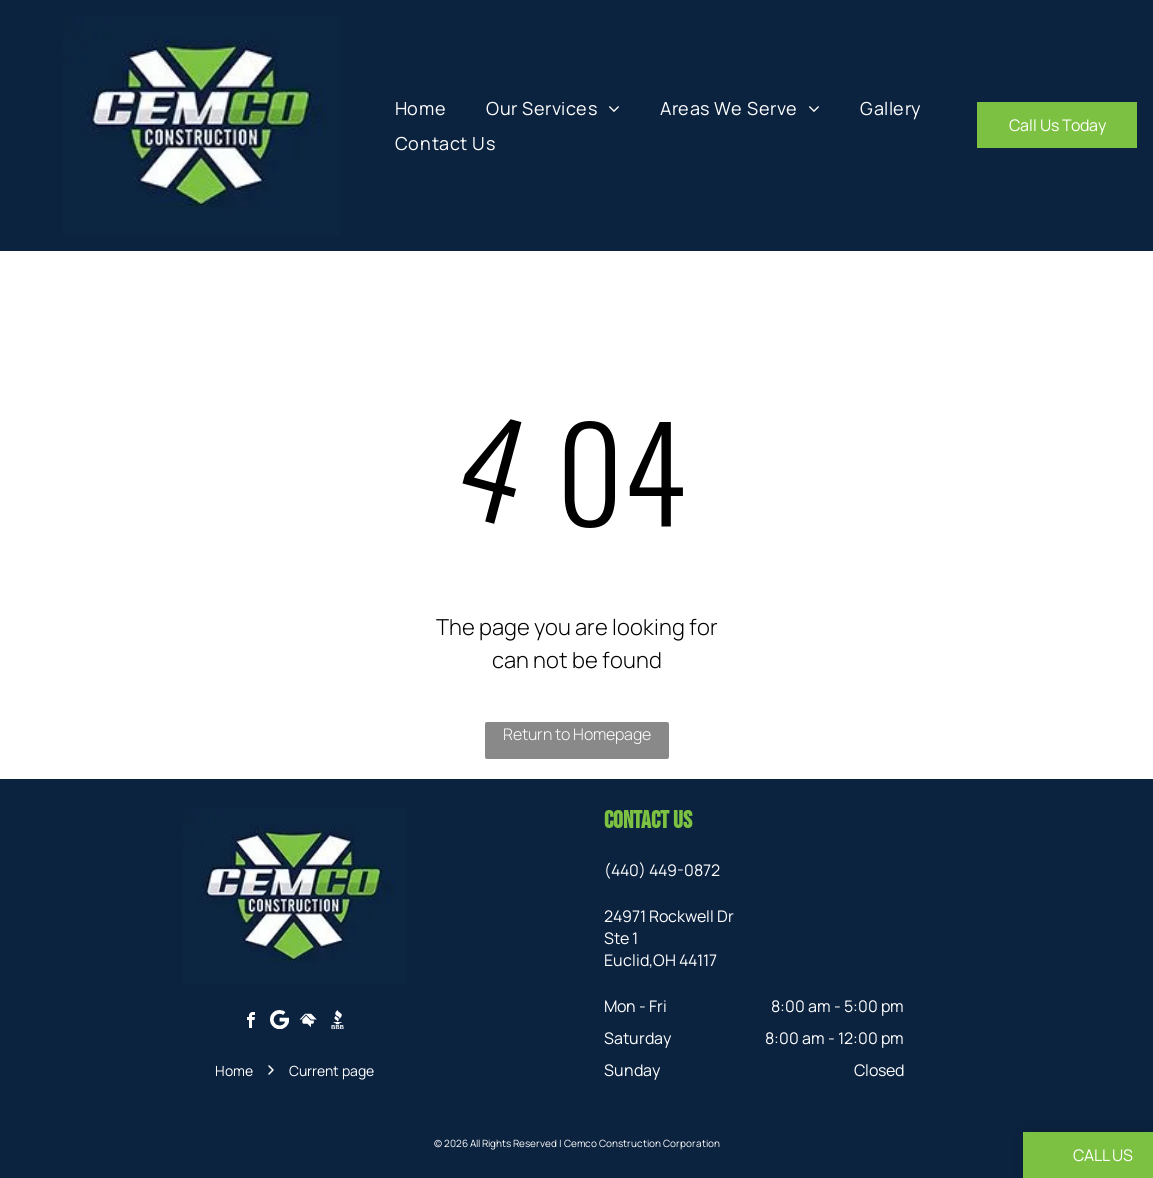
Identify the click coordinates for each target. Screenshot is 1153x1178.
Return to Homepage (577, 734)
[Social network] (309, 1022)
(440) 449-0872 (662, 870)
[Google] (280, 1022)
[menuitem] (420, 107)
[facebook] (251, 1022)
